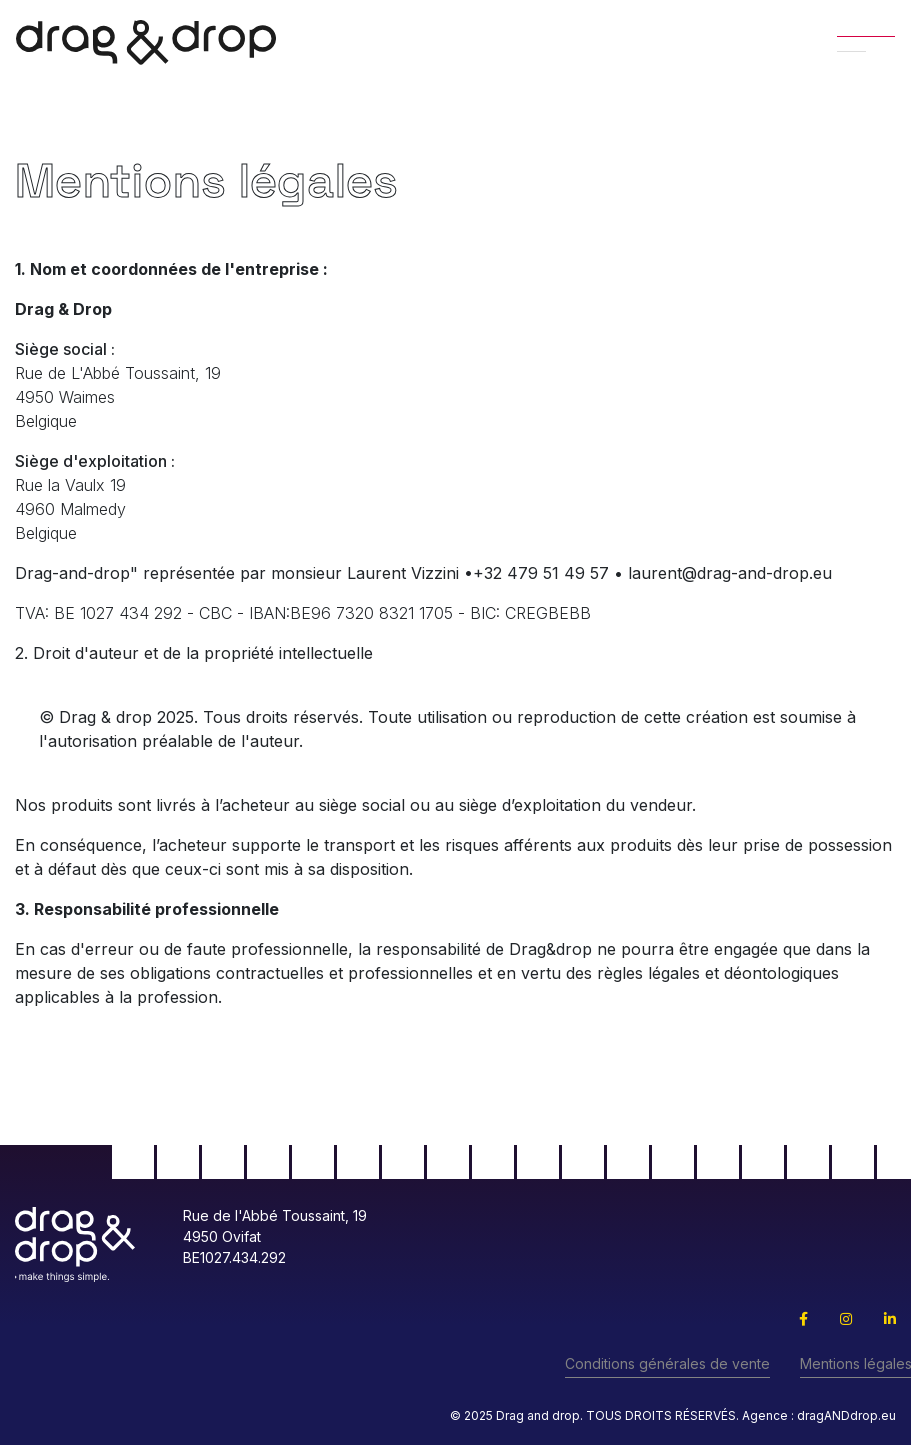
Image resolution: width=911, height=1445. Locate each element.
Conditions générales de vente (667, 1363)
